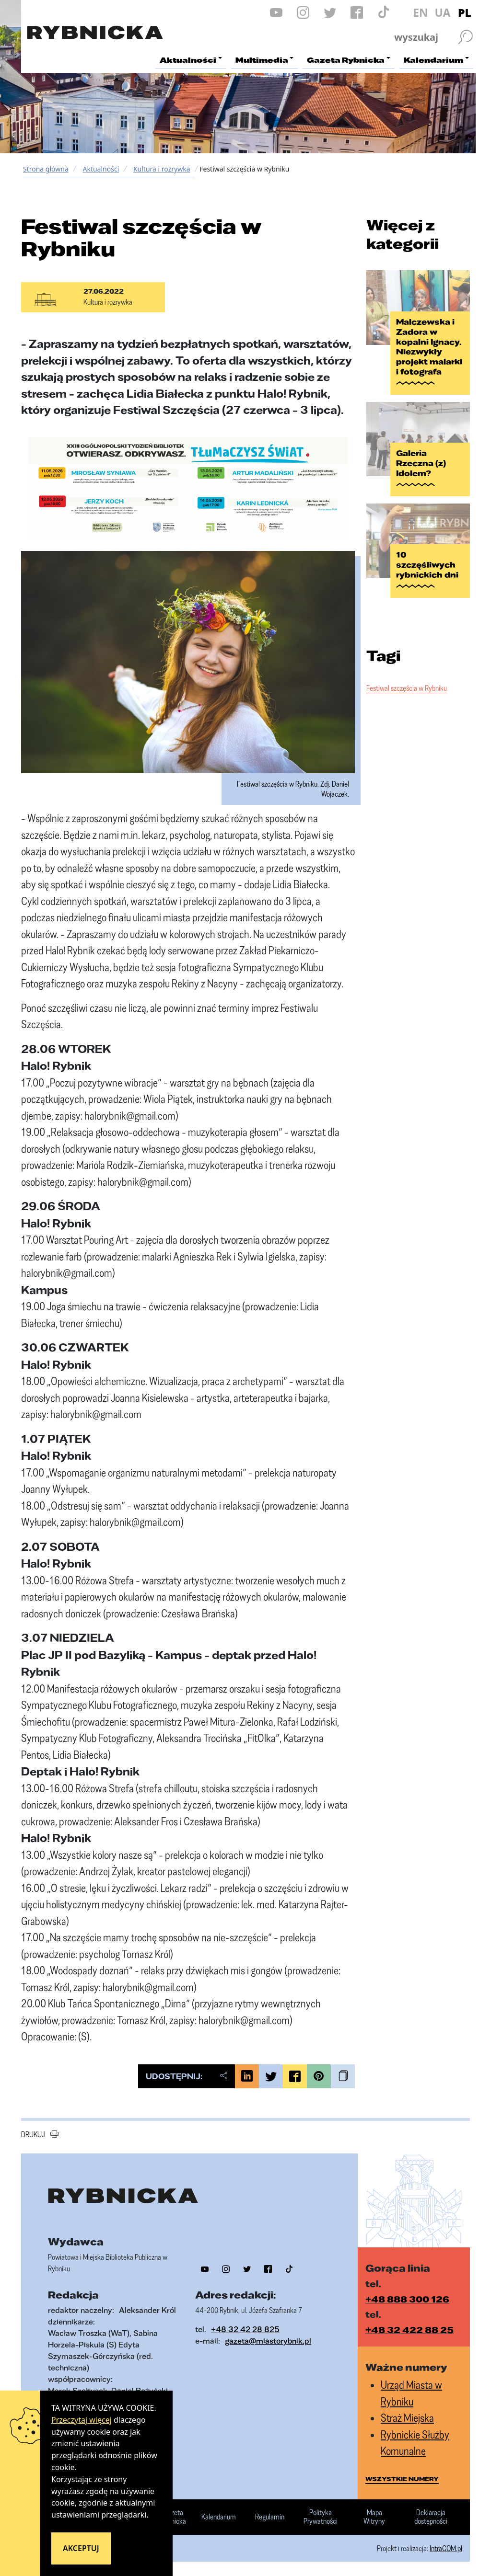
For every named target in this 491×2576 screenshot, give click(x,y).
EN (420, 12)
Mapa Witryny (374, 2516)
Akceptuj (81, 2548)
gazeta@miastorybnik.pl (268, 2340)
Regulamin (269, 2517)
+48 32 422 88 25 (409, 2329)
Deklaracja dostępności (430, 2516)
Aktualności (100, 168)
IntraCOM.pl (446, 2548)
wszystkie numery (402, 2478)
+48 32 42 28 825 (245, 2329)
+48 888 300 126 (407, 2299)
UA (442, 12)
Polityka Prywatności (321, 2516)
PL (464, 12)
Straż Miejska (407, 2417)
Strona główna (46, 168)
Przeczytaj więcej (81, 2420)
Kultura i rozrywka (161, 168)
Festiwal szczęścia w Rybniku (406, 688)
